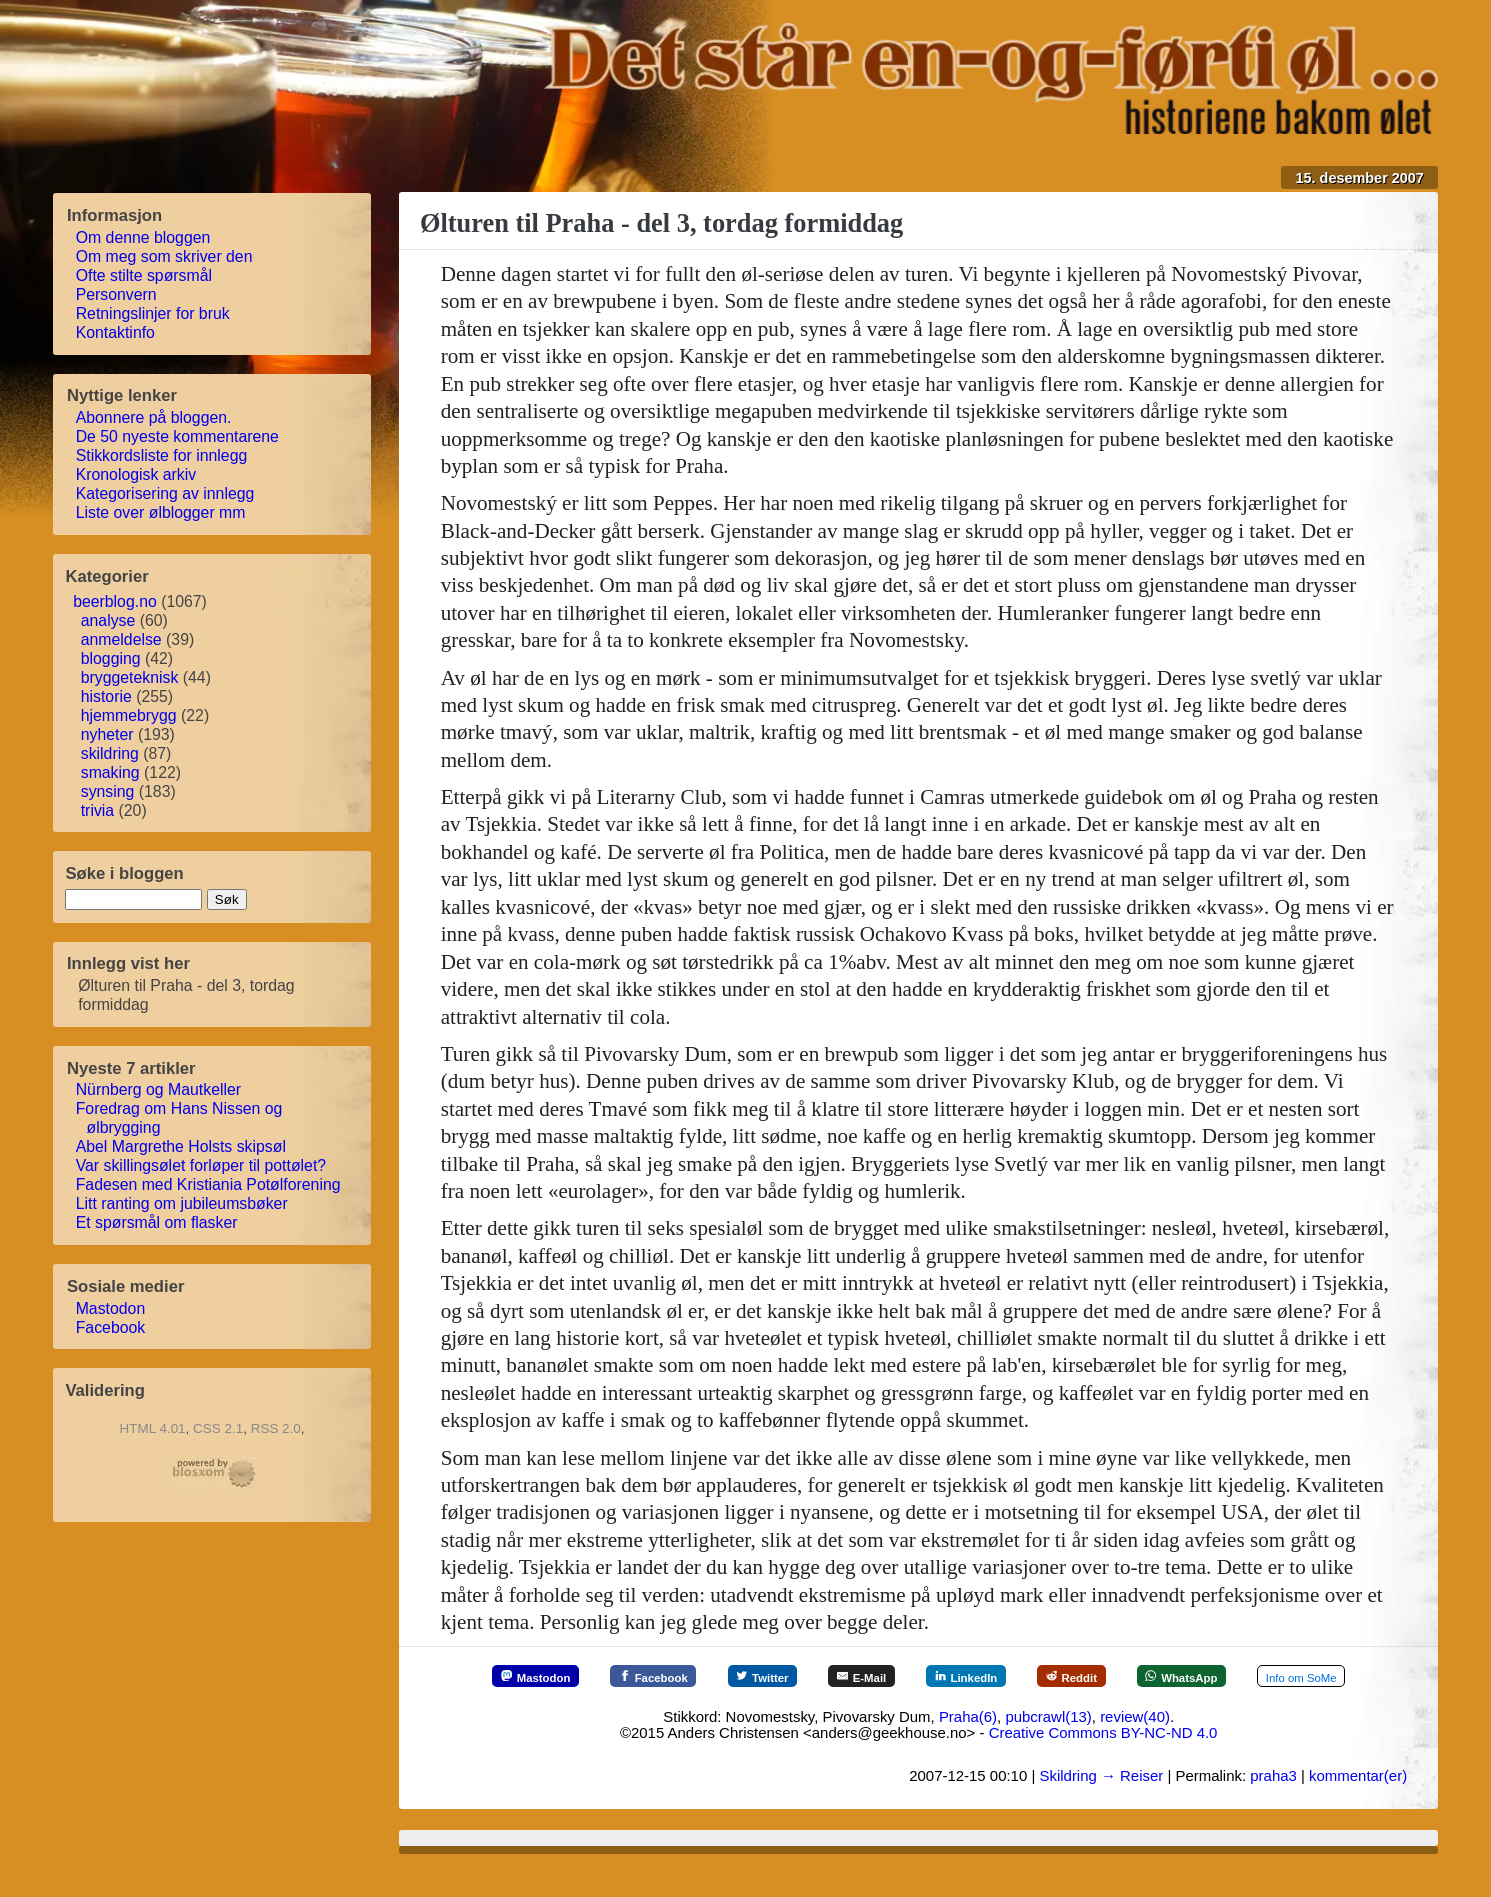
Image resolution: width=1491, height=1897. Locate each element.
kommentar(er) (1358, 1815)
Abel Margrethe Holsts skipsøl (182, 1146)
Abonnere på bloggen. (154, 417)
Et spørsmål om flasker (157, 1222)
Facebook (111, 1327)
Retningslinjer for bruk (153, 313)
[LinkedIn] (1041, 1676)
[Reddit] (1162, 1676)
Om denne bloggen (144, 237)
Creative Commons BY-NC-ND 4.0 (1103, 1773)
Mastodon (111, 1308)
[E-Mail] (921, 1676)
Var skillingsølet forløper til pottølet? (202, 1165)
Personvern (117, 294)
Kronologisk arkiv (137, 474)
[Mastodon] (548, 1676)
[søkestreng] (133, 899)
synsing (108, 791)
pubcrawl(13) (1048, 1756)
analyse (108, 620)
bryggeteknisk (130, 677)
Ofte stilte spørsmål (145, 275)
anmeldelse (121, 639)
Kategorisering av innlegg (166, 493)
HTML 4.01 (153, 1428)
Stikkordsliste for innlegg (162, 455)
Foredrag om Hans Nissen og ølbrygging (180, 1118)
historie (106, 696)
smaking (110, 772)
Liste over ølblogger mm (161, 512)
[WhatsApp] (1288, 1676)
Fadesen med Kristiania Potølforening (209, 1184)
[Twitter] (808, 1676)
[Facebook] (683, 1676)
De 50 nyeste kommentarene (178, 436)
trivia (97, 810)
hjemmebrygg (129, 715)
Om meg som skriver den (165, 256)
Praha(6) (968, 1756)
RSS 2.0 (276, 1428)
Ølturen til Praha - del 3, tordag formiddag (661, 223)
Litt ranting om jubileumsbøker (183, 1203)
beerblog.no (115, 601)
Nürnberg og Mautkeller (159, 1089)
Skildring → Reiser (1101, 1815)
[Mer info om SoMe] (919, 1716)
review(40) (1135, 1756)
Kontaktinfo (116, 332)
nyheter (107, 734)
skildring (110, 753)
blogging (111, 658)
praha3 (1273, 1815)
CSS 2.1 (218, 1428)
